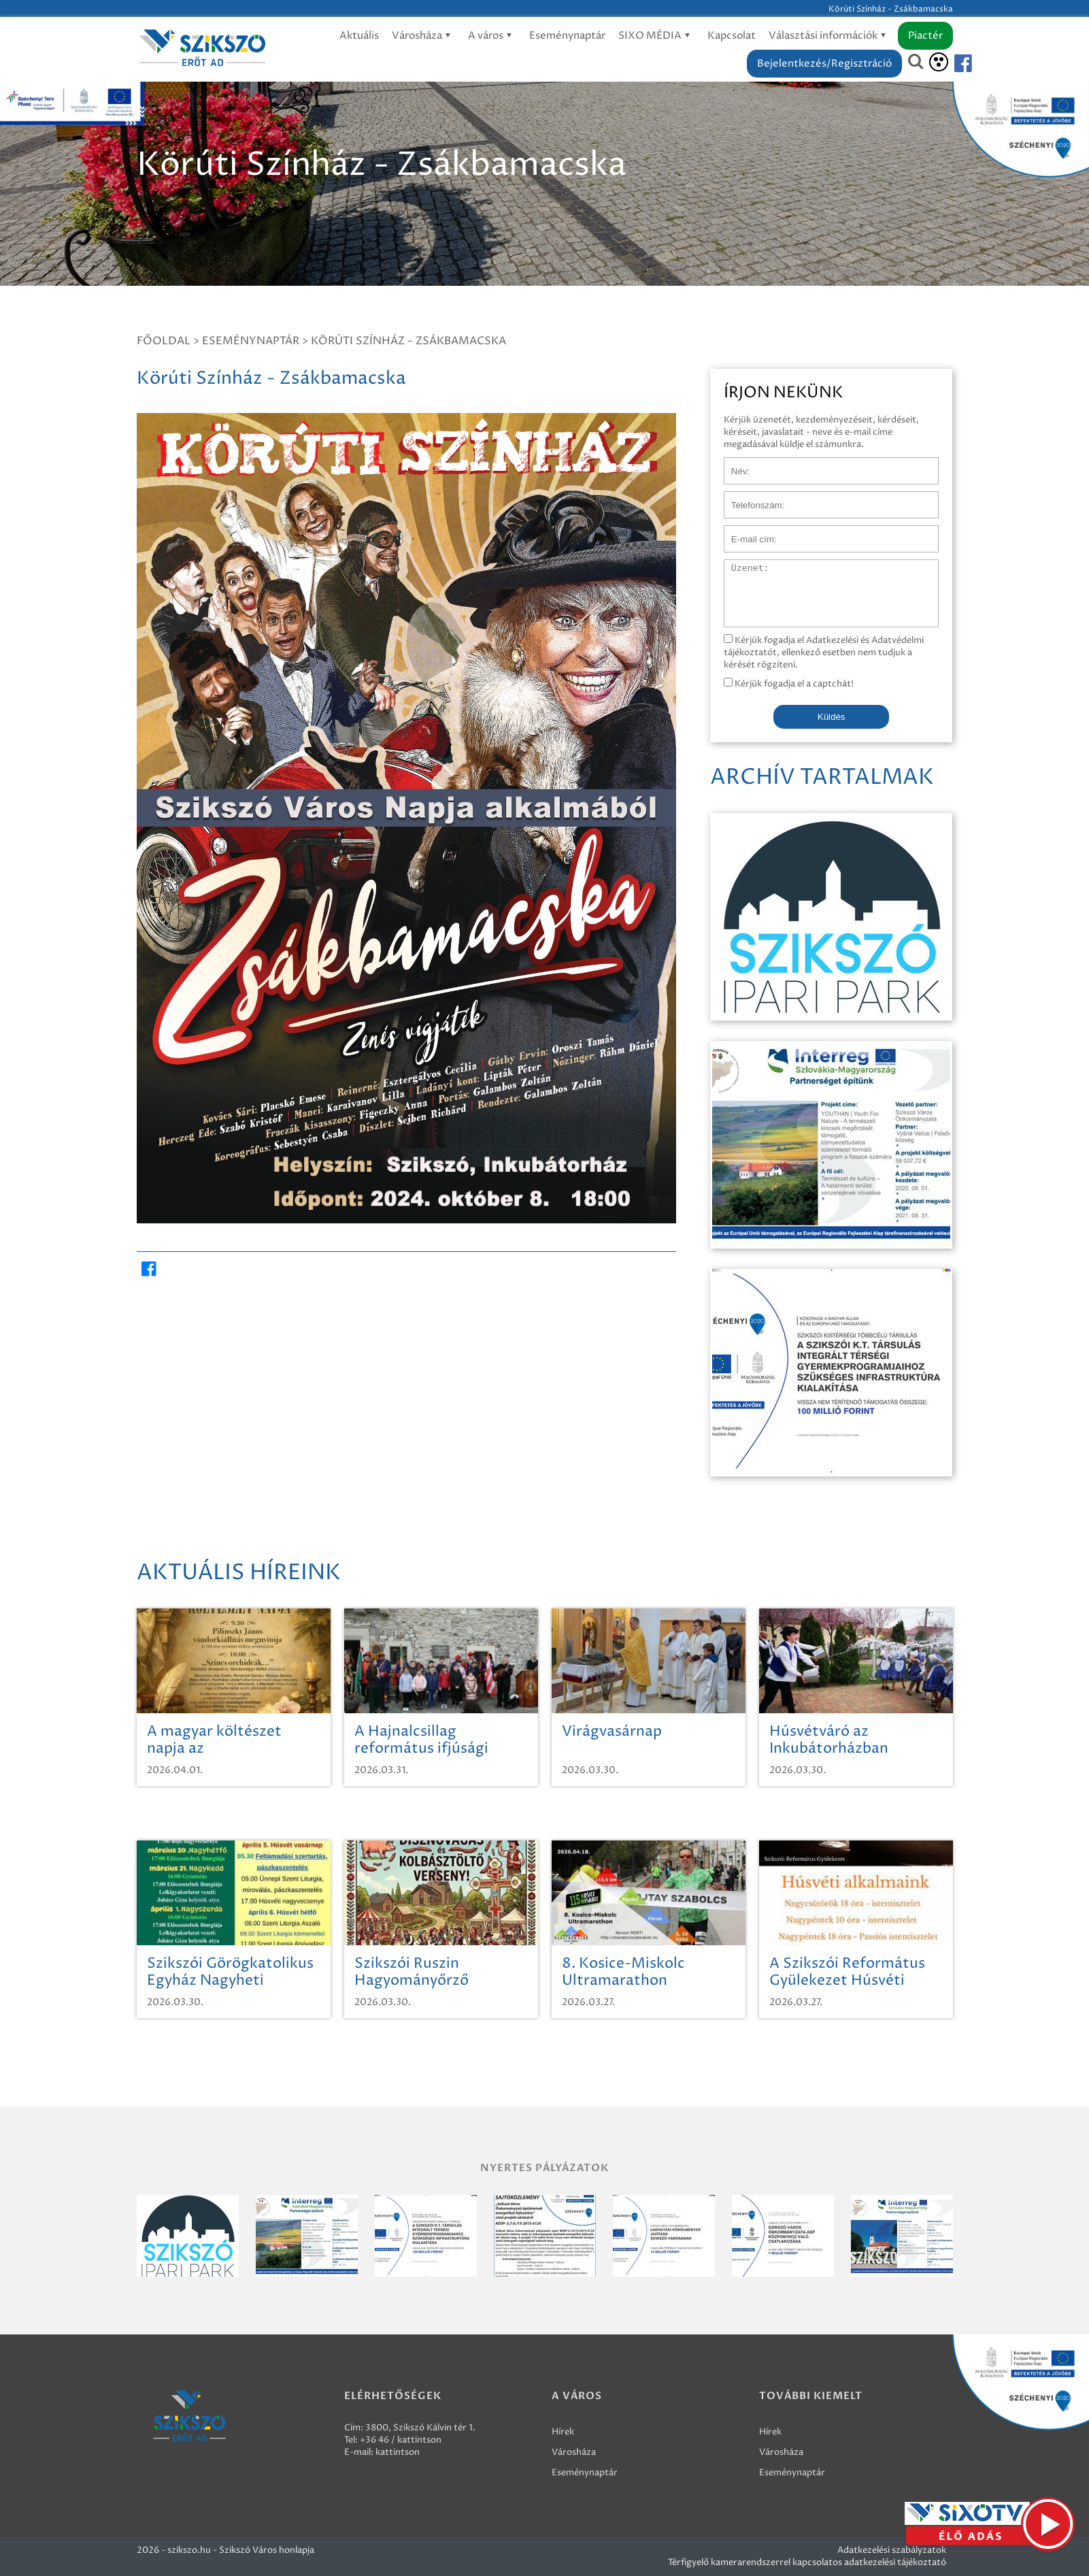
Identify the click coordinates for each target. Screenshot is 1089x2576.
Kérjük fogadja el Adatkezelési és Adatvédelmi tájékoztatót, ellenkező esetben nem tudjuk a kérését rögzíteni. (824, 652)
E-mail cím (746, 532)
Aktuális (359, 36)
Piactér (925, 36)
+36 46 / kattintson (400, 2440)
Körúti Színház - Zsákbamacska (408, 340)
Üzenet (739, 566)
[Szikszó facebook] (951, 63)
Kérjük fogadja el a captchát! (789, 684)
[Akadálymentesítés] (938, 61)
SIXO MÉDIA (656, 36)
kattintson (397, 2452)
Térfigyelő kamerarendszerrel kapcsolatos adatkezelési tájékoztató (807, 2562)
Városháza (423, 36)
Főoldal (163, 340)
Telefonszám (750, 498)
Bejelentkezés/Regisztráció (824, 63)
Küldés (831, 717)
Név (732, 464)
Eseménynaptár (567, 36)
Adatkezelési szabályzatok (891, 2550)
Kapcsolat (731, 36)
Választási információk (829, 36)
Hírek (563, 2432)
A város (492, 36)
